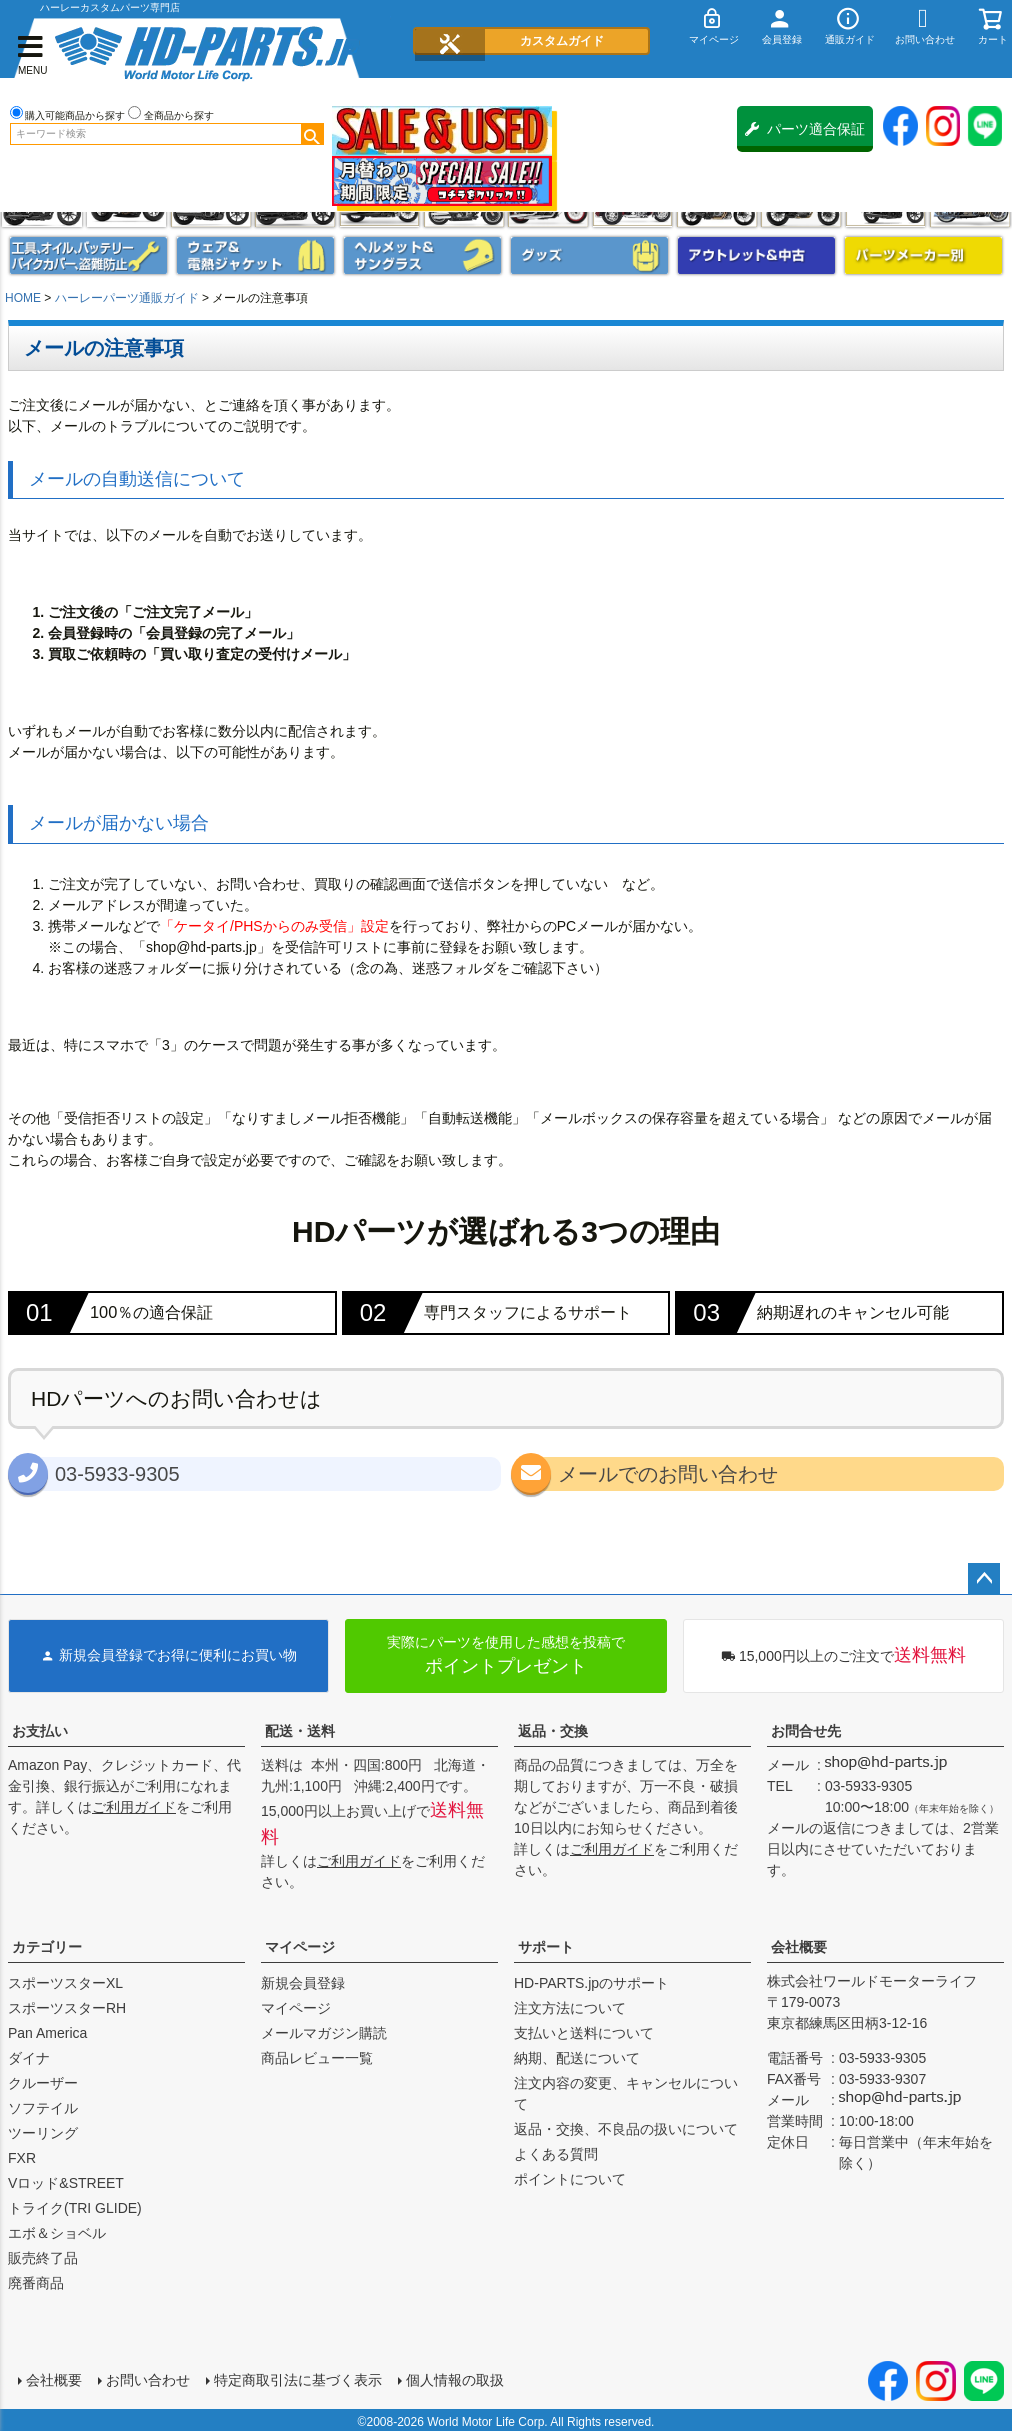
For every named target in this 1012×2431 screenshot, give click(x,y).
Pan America (47, 2033)
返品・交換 (553, 1731)
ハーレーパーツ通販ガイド (127, 298)
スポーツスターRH (67, 2008)
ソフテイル (43, 2108)
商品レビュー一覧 (317, 2058)
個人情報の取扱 (453, 2378)
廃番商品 (36, 2283)
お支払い (40, 1731)
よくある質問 (556, 2154)
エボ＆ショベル (57, 2233)
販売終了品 (43, 2258)
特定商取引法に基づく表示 (296, 2378)
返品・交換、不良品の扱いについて (626, 2129)
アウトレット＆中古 (756, 255)
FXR (22, 2158)
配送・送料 (300, 1731)
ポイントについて (570, 2179)
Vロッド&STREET (66, 2183)
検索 (312, 134)
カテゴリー (47, 1947)
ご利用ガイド (134, 1807)
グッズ (589, 255)
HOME (23, 298)
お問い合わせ (146, 2378)
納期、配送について (577, 2058)
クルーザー (43, 2083)
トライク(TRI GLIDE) (75, 2208)
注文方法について (570, 2008)
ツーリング (43, 2133)
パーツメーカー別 (923, 255)
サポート (546, 1947)
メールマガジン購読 (324, 2033)
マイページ (300, 1947)
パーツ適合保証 (805, 129)
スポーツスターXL (65, 1983)
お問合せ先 (806, 1731)
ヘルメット (422, 255)
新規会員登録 (303, 1983)
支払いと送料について (584, 2033)
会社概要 (799, 1947)
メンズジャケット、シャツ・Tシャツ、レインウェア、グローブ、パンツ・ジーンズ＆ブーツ (255, 255)
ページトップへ (984, 1579)
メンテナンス (88, 255)
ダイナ (29, 2058)
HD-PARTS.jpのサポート (591, 1983)
